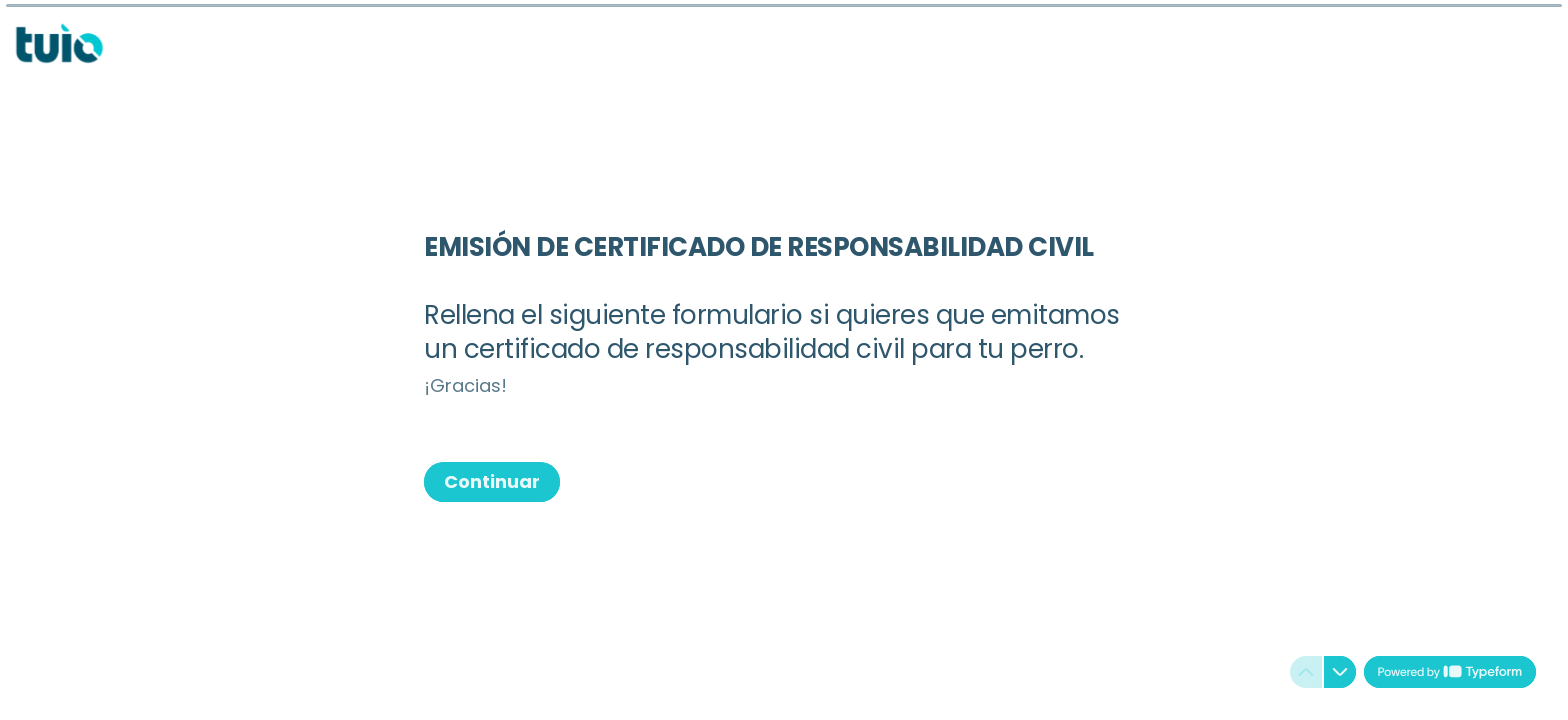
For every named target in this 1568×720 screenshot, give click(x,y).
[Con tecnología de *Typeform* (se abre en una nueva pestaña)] (1450, 672)
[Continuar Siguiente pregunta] (492, 482)
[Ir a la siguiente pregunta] (1340, 672)
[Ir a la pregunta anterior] (1306, 672)
